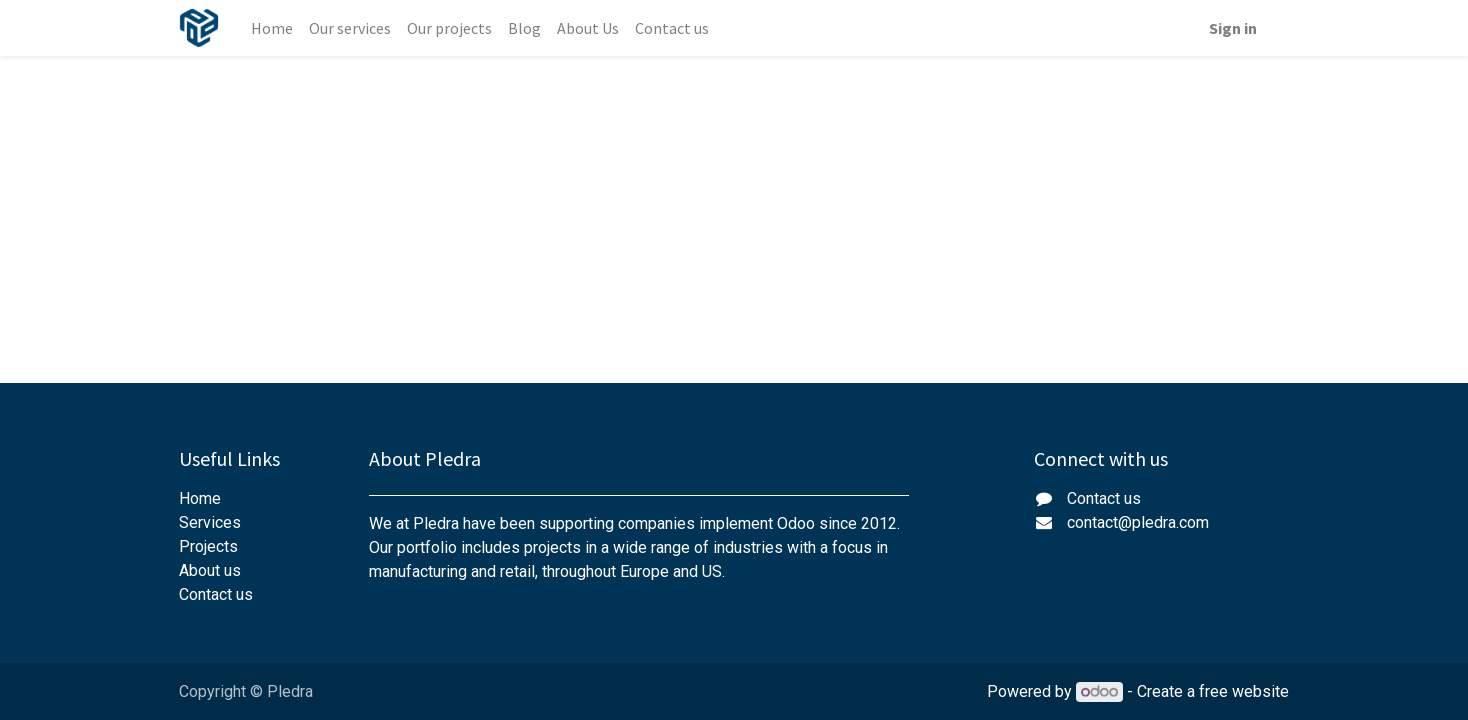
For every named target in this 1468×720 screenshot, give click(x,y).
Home (200, 498)
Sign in (1233, 28)
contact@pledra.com (1138, 522)
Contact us (216, 594)
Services (210, 522)
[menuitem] (272, 28)
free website (1244, 691)
